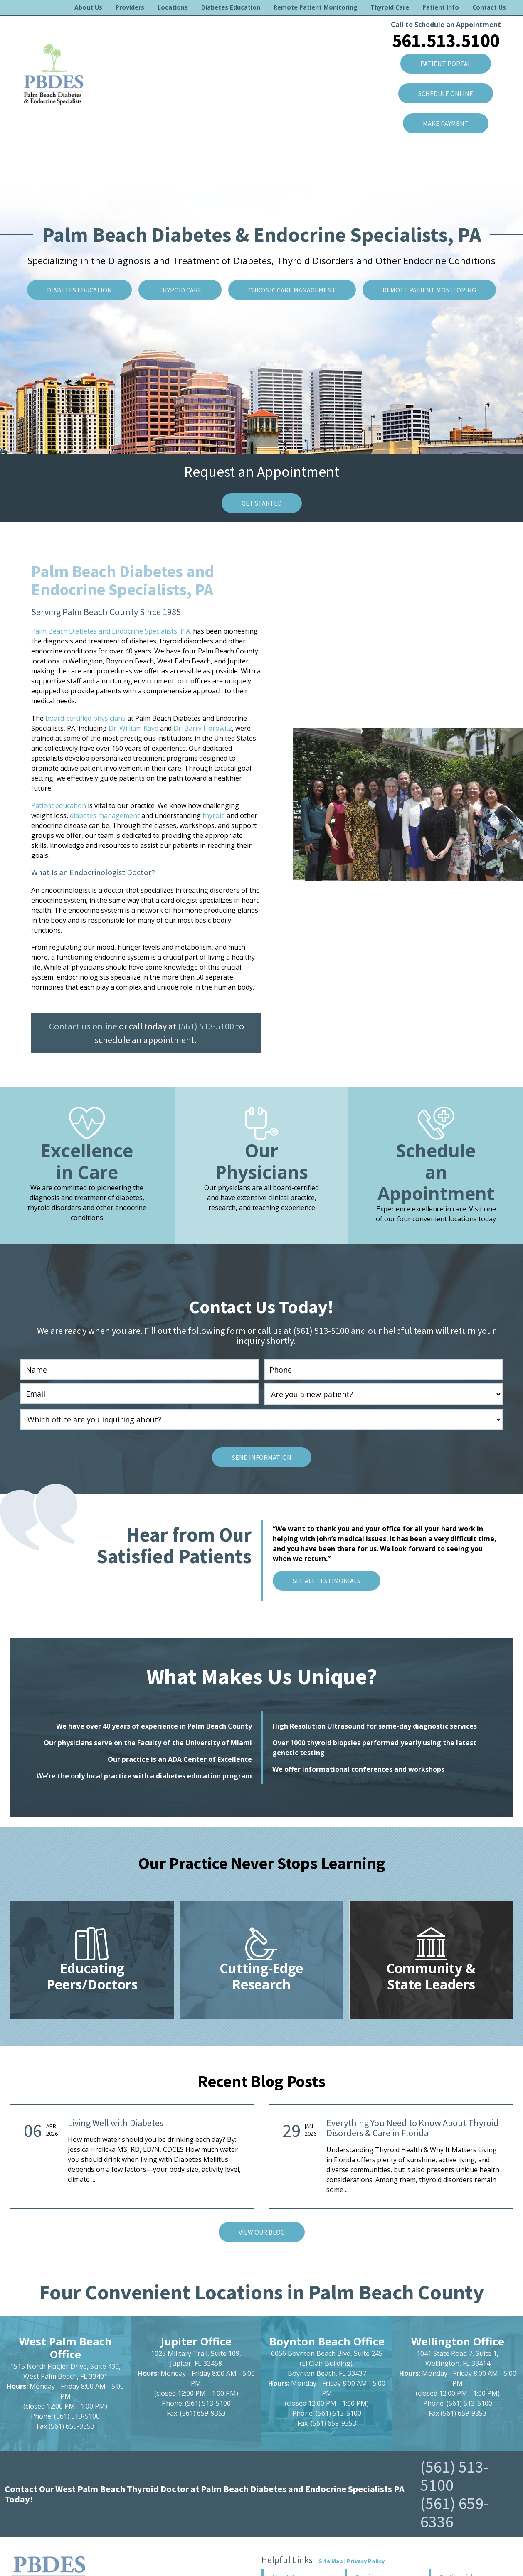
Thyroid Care (389, 7)
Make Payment (446, 123)
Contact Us (489, 7)
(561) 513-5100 (206, 1026)
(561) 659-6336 (454, 2512)
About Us (88, 7)
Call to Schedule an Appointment (446, 24)
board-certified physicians (85, 718)
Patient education (58, 805)
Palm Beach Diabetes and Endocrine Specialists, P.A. (111, 631)
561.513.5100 (445, 40)
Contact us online (83, 1026)
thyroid (213, 815)
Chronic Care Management (292, 290)
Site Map (330, 2561)
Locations (173, 7)
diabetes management (105, 815)
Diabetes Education (230, 7)
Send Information (261, 1457)
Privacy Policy (366, 2561)
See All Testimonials (326, 1581)
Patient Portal (445, 63)
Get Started (262, 503)
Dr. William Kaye (133, 728)
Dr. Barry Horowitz (202, 728)
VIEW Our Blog (262, 2232)
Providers (130, 7)
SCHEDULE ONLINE (445, 93)
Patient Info (440, 7)
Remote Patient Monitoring (316, 7)
